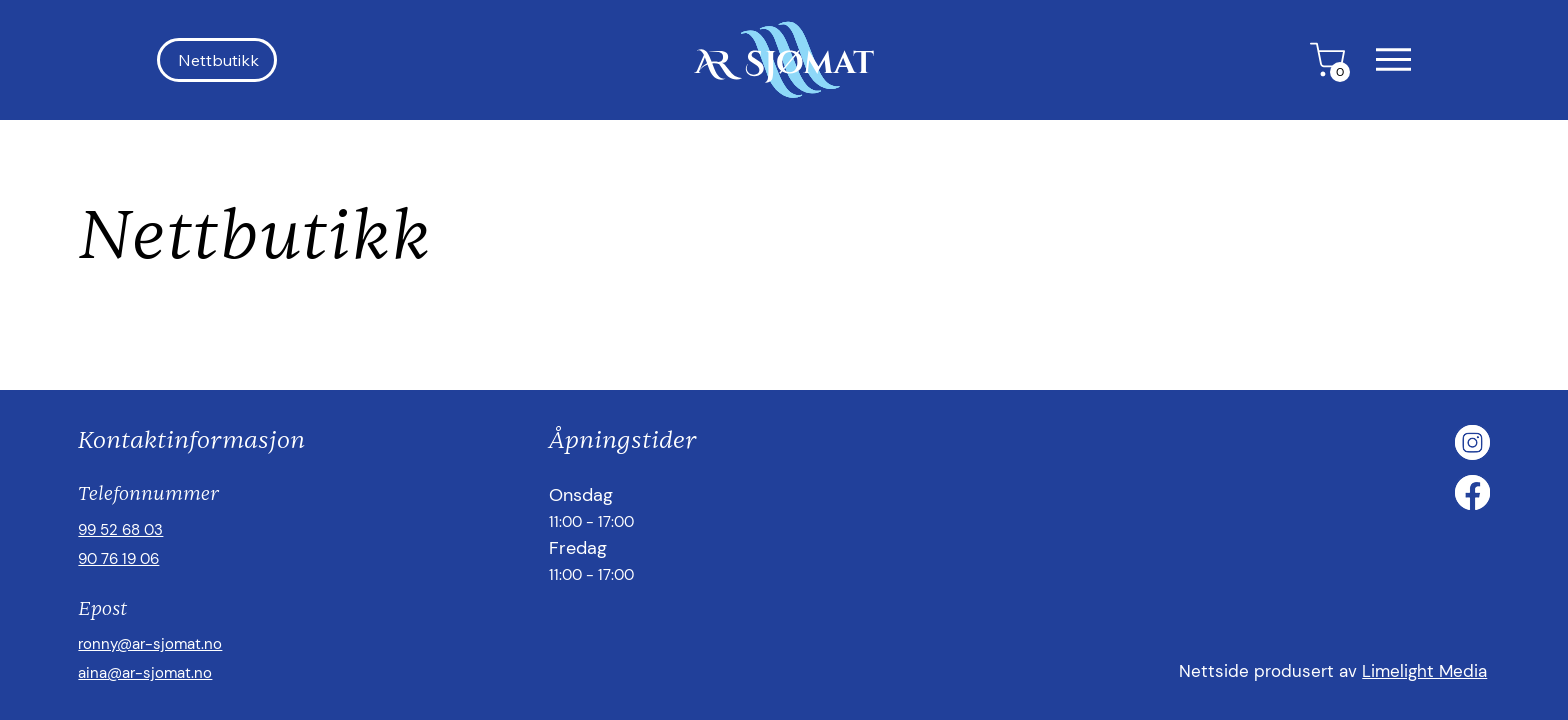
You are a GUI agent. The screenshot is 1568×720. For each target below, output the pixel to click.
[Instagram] (1472, 442)
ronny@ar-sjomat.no (150, 644)
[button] (1393, 59)
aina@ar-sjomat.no (145, 673)
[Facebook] (1472, 492)
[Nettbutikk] (217, 60)
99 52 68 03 (120, 530)
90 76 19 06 (118, 559)
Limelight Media (1424, 671)
